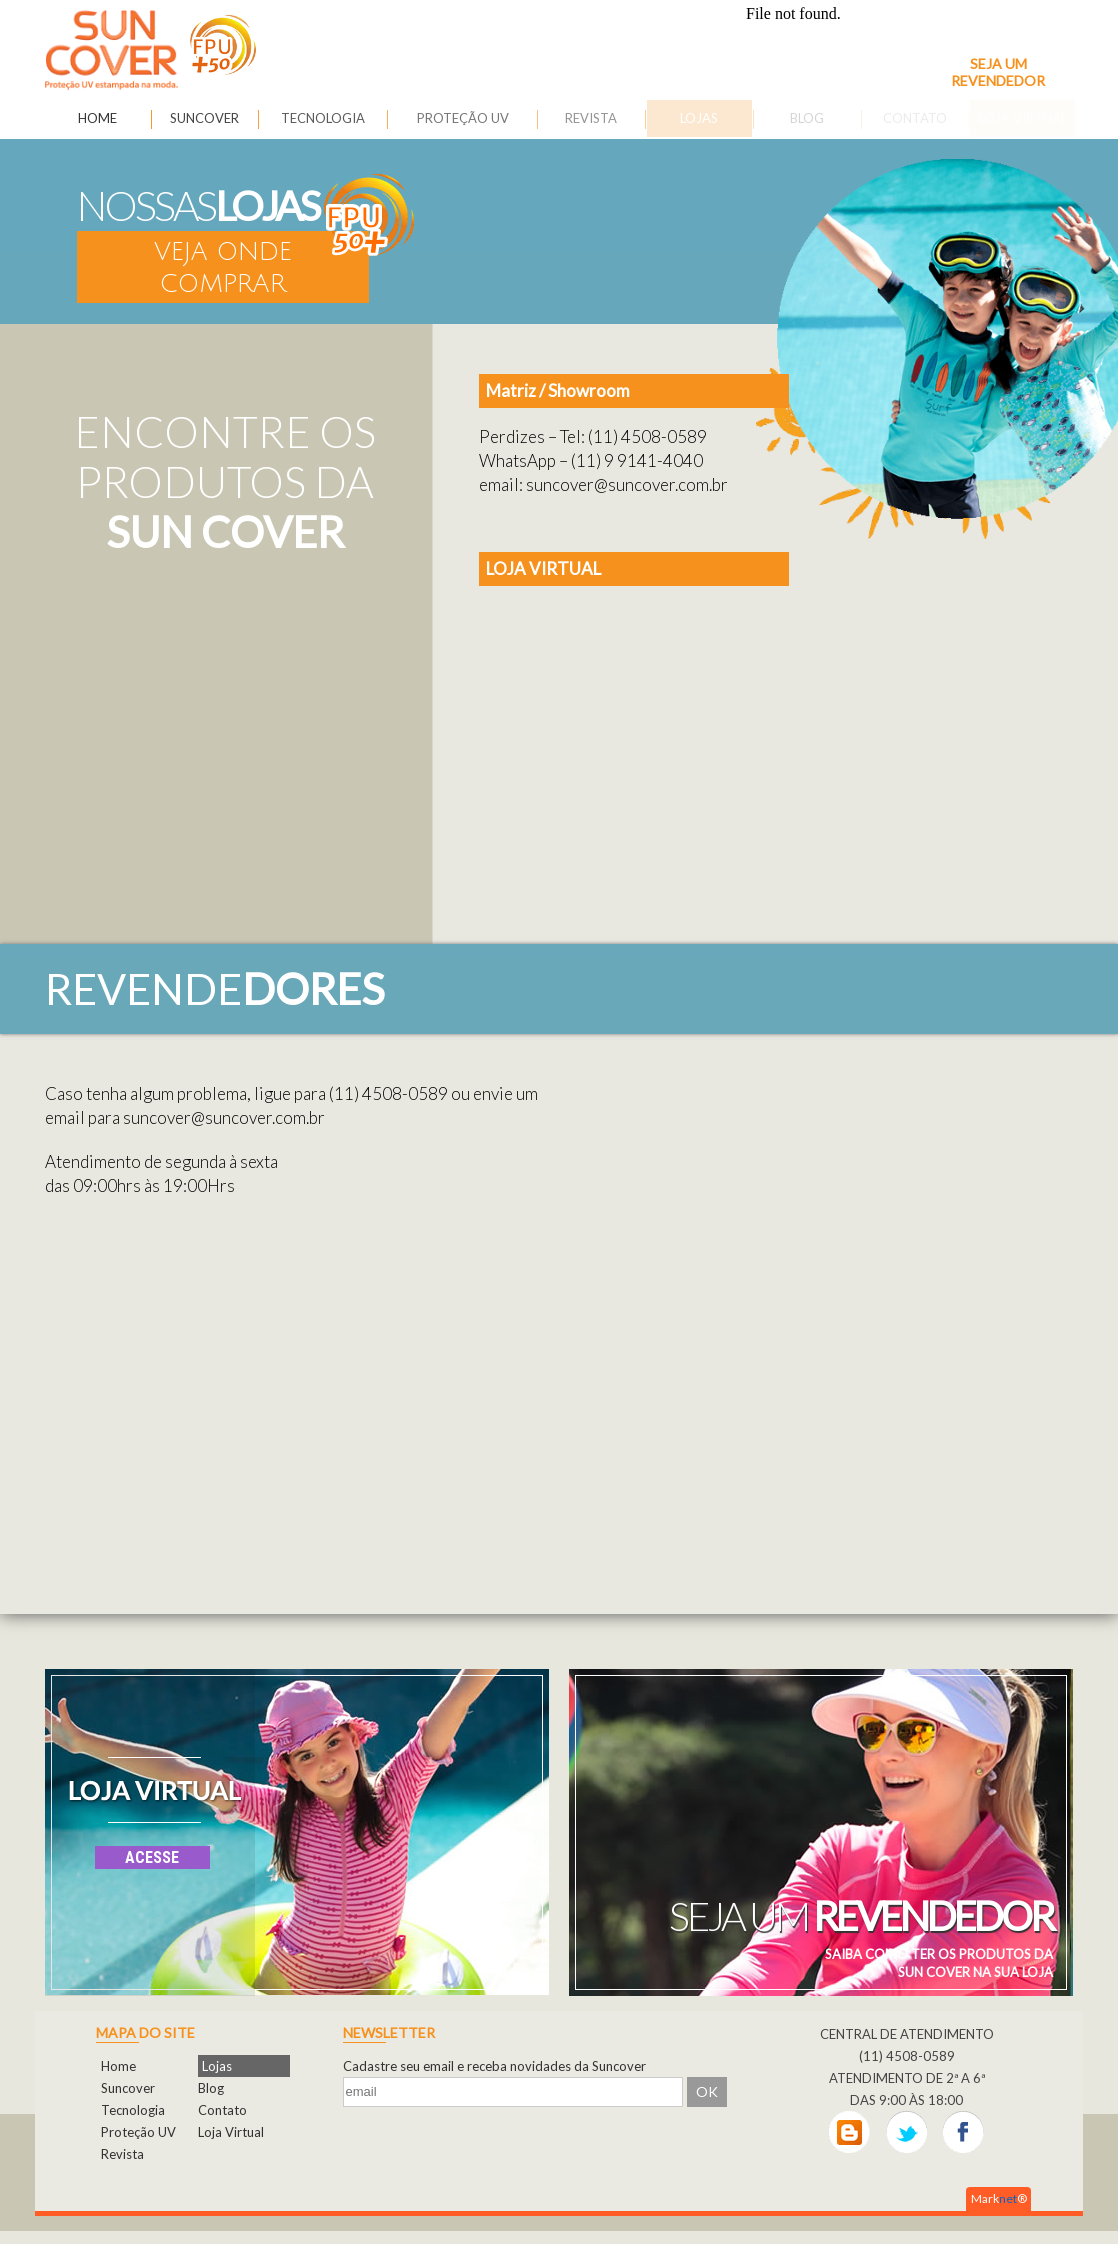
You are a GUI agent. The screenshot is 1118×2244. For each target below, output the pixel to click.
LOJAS (699, 118)
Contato (222, 2110)
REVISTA (591, 118)
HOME (97, 118)
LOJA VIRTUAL (543, 568)
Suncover (128, 2088)
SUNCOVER (204, 118)
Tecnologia (133, 2110)
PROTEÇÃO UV (463, 118)
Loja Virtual (231, 2132)
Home (118, 2066)
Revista (122, 2154)
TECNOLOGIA (323, 118)
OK (707, 2091)
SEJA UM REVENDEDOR (998, 72)
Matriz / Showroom (558, 390)
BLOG (807, 118)
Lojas (217, 2066)
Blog (211, 2088)
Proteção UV (138, 2132)
